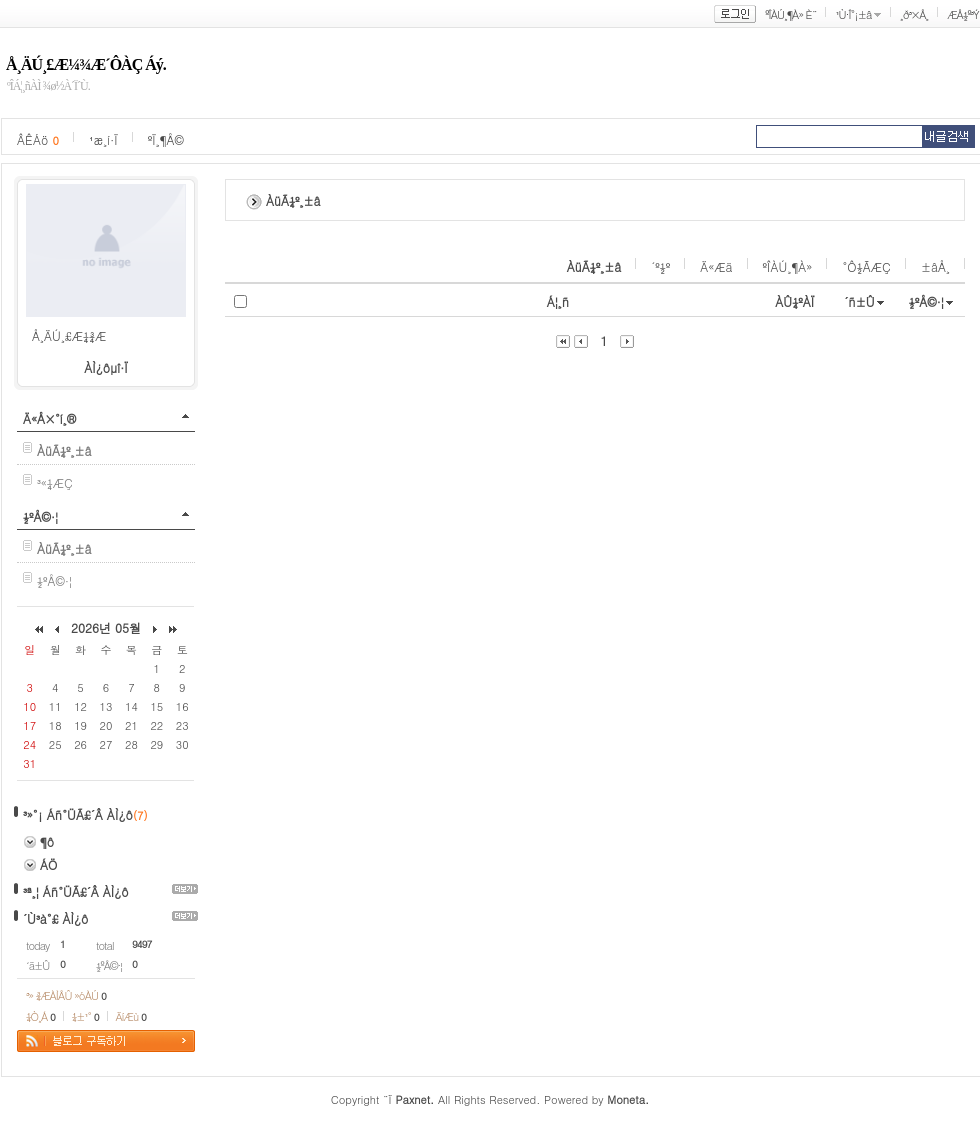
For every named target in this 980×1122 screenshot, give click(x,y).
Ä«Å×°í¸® (49, 418)
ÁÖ (49, 864)
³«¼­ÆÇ (55, 482)
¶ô (47, 841)
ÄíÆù (131, 1016)
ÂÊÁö (38, 139)
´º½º (660, 266)
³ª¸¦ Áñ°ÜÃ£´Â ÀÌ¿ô (76, 891)
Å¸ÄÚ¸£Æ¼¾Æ (69, 335)
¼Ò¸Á (40, 1016)
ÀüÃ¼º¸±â (594, 266)
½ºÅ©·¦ (40, 516)
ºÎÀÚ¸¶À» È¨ (790, 14)
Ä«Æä (716, 266)
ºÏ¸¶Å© (166, 139)
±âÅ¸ (935, 266)
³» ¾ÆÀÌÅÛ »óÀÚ (66, 995)
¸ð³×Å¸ (914, 14)
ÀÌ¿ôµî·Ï (106, 367)
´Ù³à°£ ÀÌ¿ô (55, 918)
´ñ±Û (859, 301)
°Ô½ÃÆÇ (866, 266)
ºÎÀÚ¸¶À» (788, 266)
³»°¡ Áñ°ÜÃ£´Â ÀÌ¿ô (78, 814)
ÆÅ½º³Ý (963, 14)
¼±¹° (85, 1016)
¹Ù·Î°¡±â (853, 14)
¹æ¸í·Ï (103, 139)
